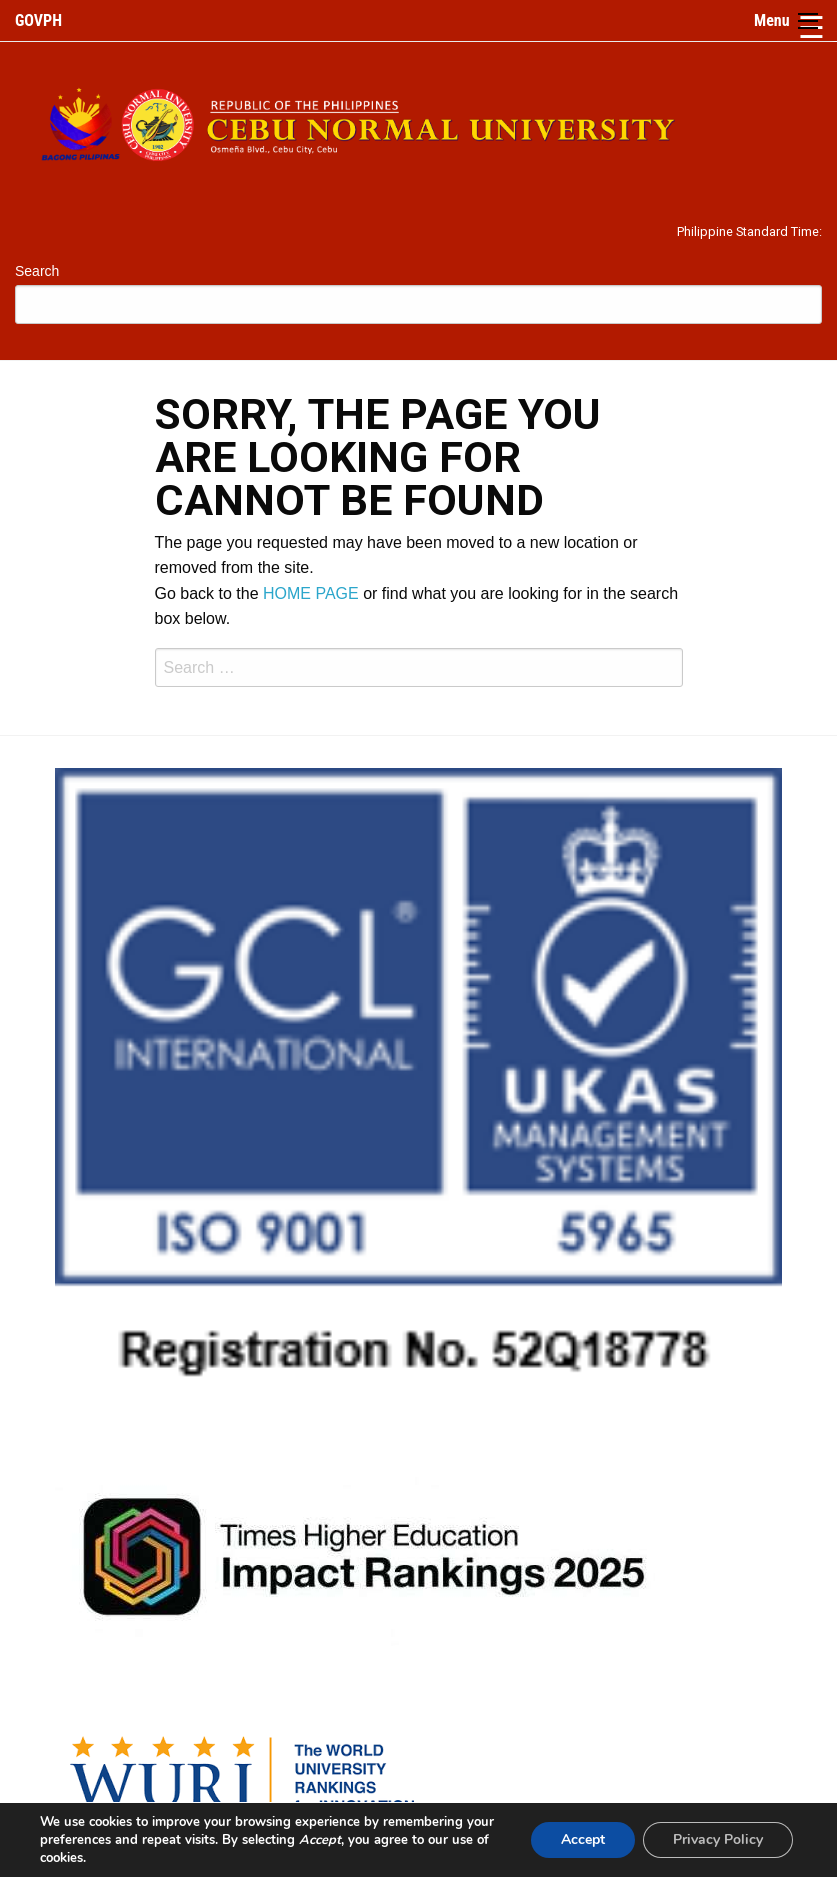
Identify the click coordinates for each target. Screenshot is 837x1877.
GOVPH (38, 20)
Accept (583, 1839)
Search (37, 271)
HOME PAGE (311, 593)
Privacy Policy (718, 1839)
